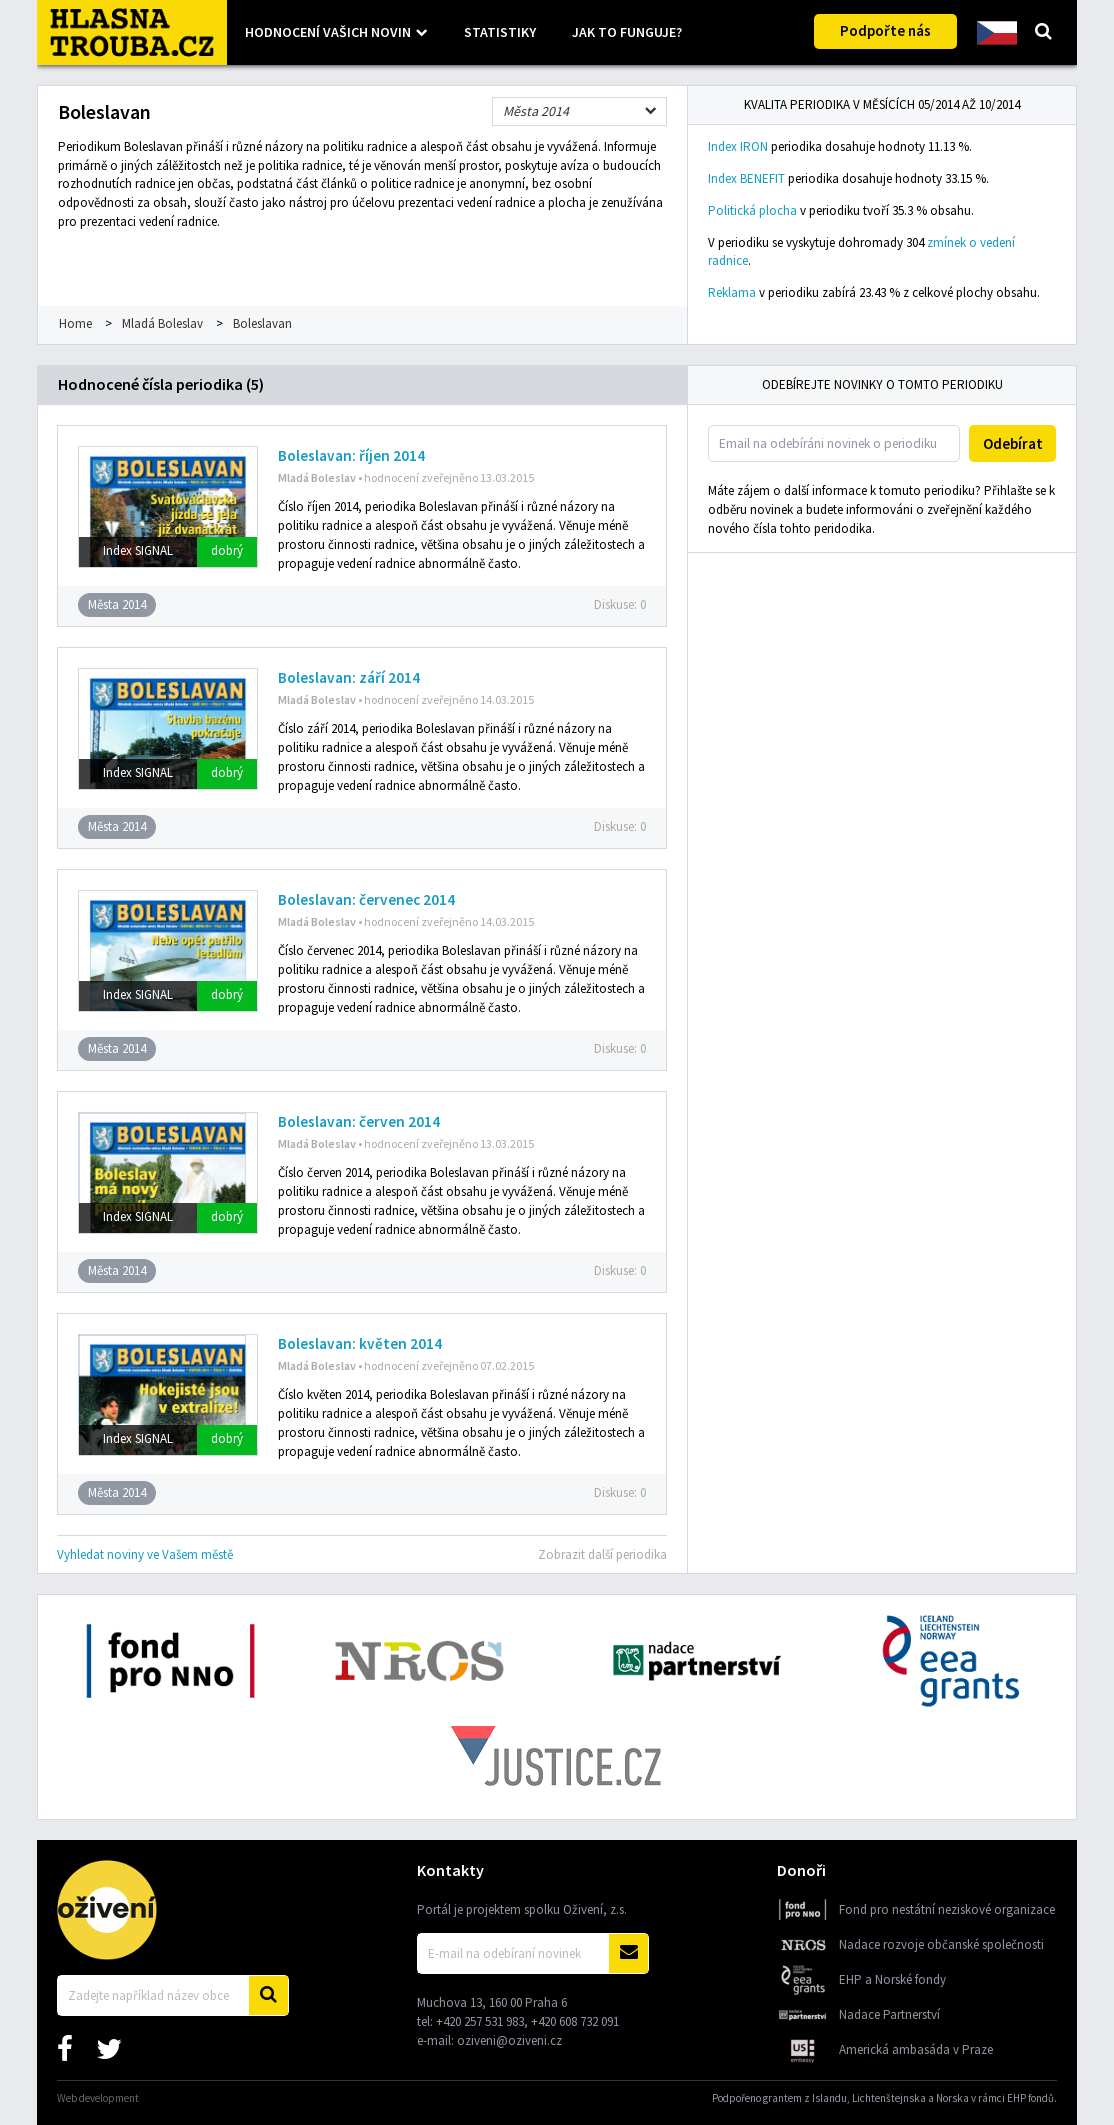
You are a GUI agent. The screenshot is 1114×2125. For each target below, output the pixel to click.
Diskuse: (620, 604)
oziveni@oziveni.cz (509, 2040)
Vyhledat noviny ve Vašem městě (145, 1554)
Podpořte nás (885, 30)
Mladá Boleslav (162, 323)
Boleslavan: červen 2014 (359, 1121)
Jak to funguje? (627, 32)
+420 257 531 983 (480, 2021)
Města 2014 (536, 111)
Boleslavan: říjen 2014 (351, 455)
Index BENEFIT (746, 178)
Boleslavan (262, 323)
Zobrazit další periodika (602, 1554)
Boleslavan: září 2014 (349, 677)
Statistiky (500, 32)
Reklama (732, 292)
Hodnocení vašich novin (328, 32)
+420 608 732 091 (575, 2021)
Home (75, 323)
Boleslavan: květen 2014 (360, 1343)
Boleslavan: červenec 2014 (366, 899)
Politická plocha (752, 210)
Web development (98, 2098)
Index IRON (738, 146)
